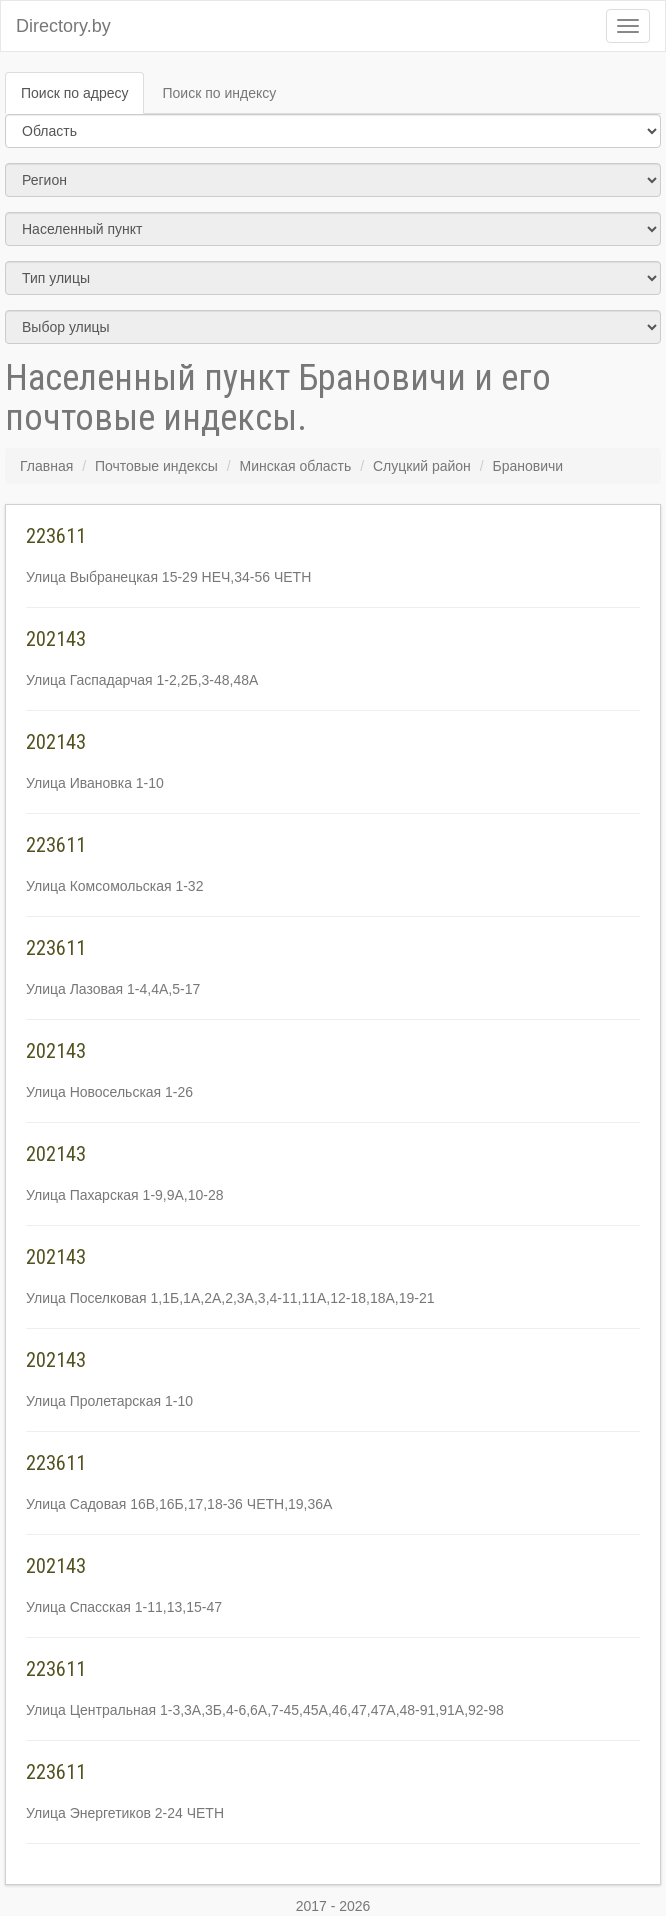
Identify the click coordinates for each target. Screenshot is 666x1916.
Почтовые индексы (156, 466)
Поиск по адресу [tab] (74, 93)
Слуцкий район (422, 466)
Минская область (296, 466)
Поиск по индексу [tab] (219, 93)
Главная (46, 466)
